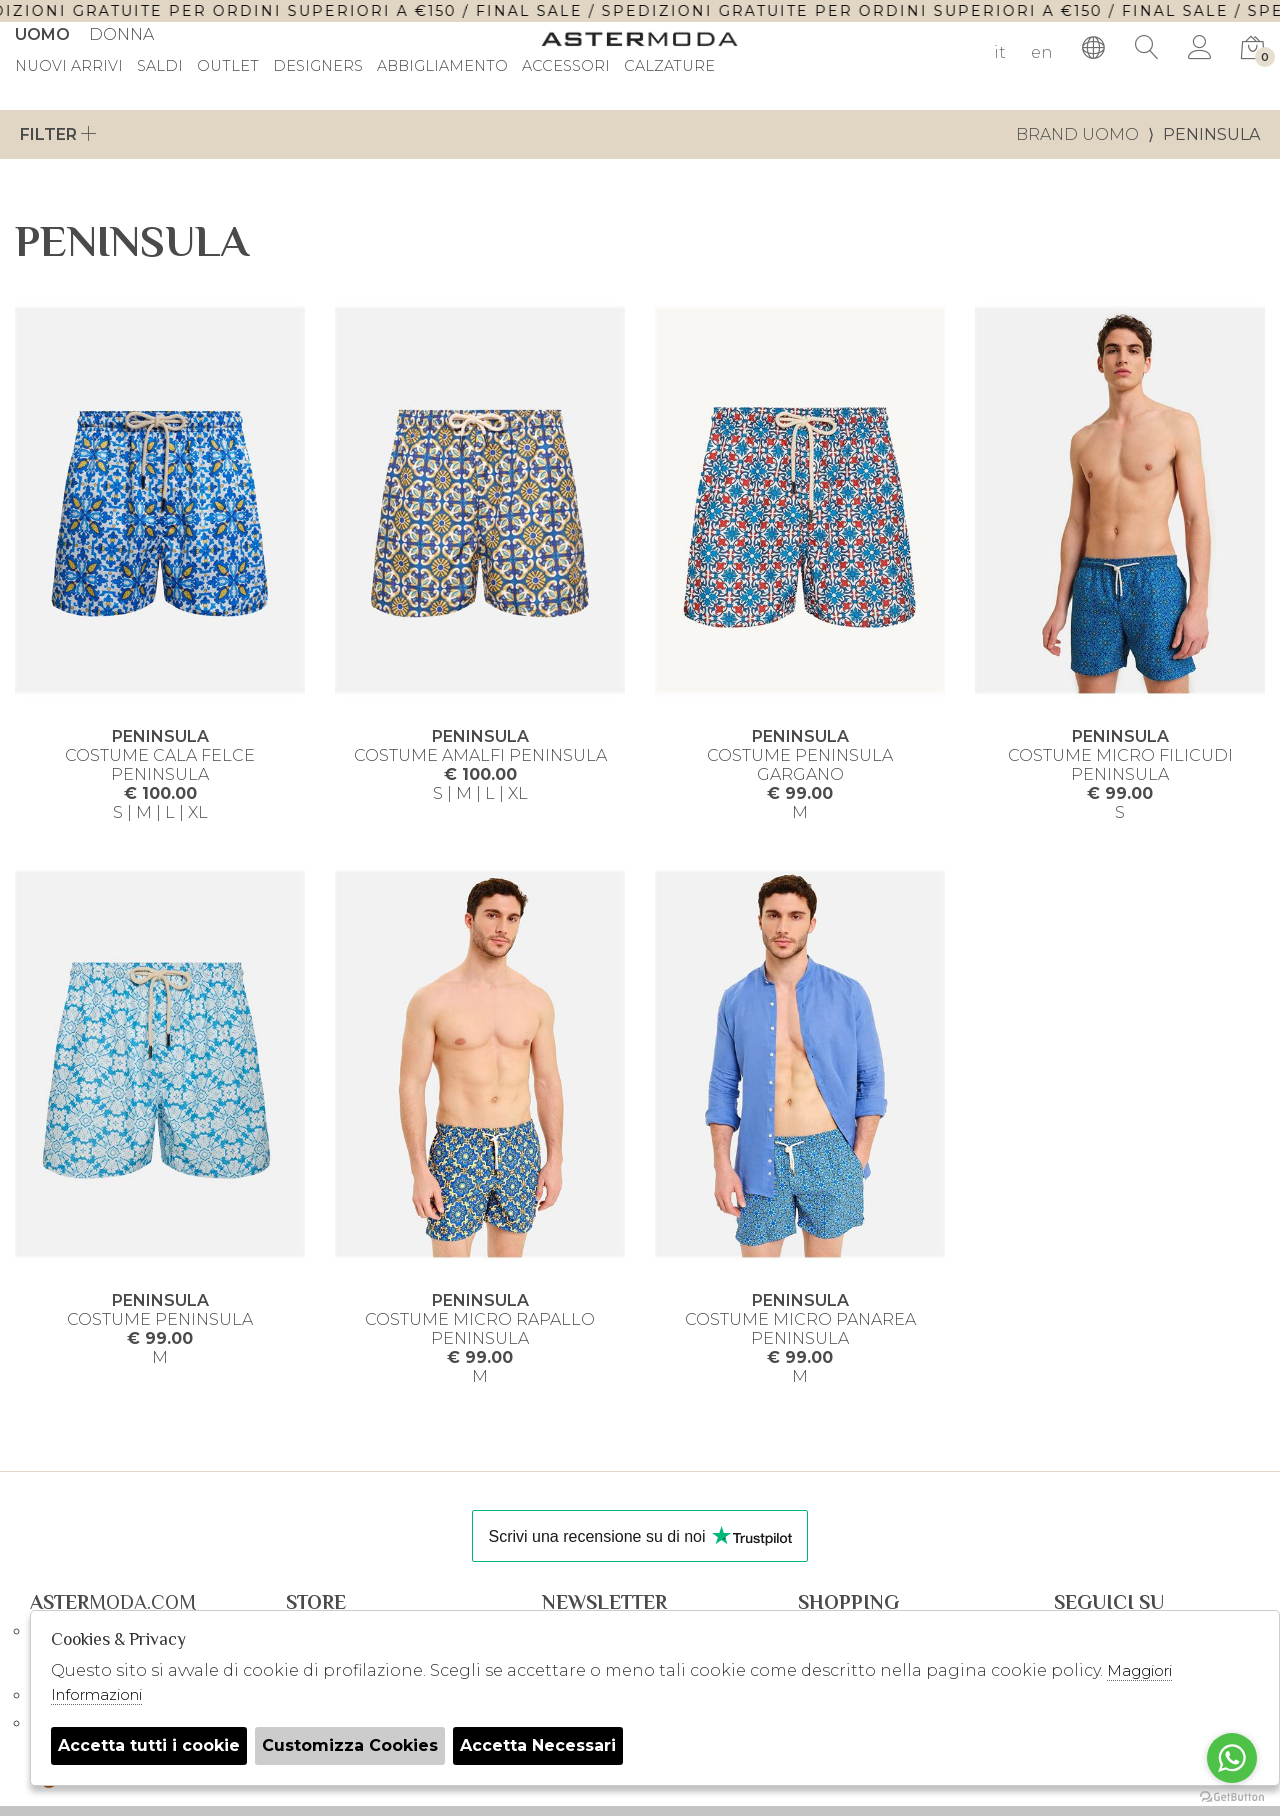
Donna (121, 34)
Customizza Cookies (350, 1745)
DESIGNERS (318, 67)
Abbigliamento (442, 67)
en (1042, 52)
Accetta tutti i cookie (149, 1745)
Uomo (42, 34)
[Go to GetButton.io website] (1232, 1796)
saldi (160, 67)
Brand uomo (1077, 134)
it (1000, 52)
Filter (58, 134)
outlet (228, 67)
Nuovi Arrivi (69, 67)
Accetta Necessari (538, 1745)
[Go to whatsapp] (1232, 1758)
